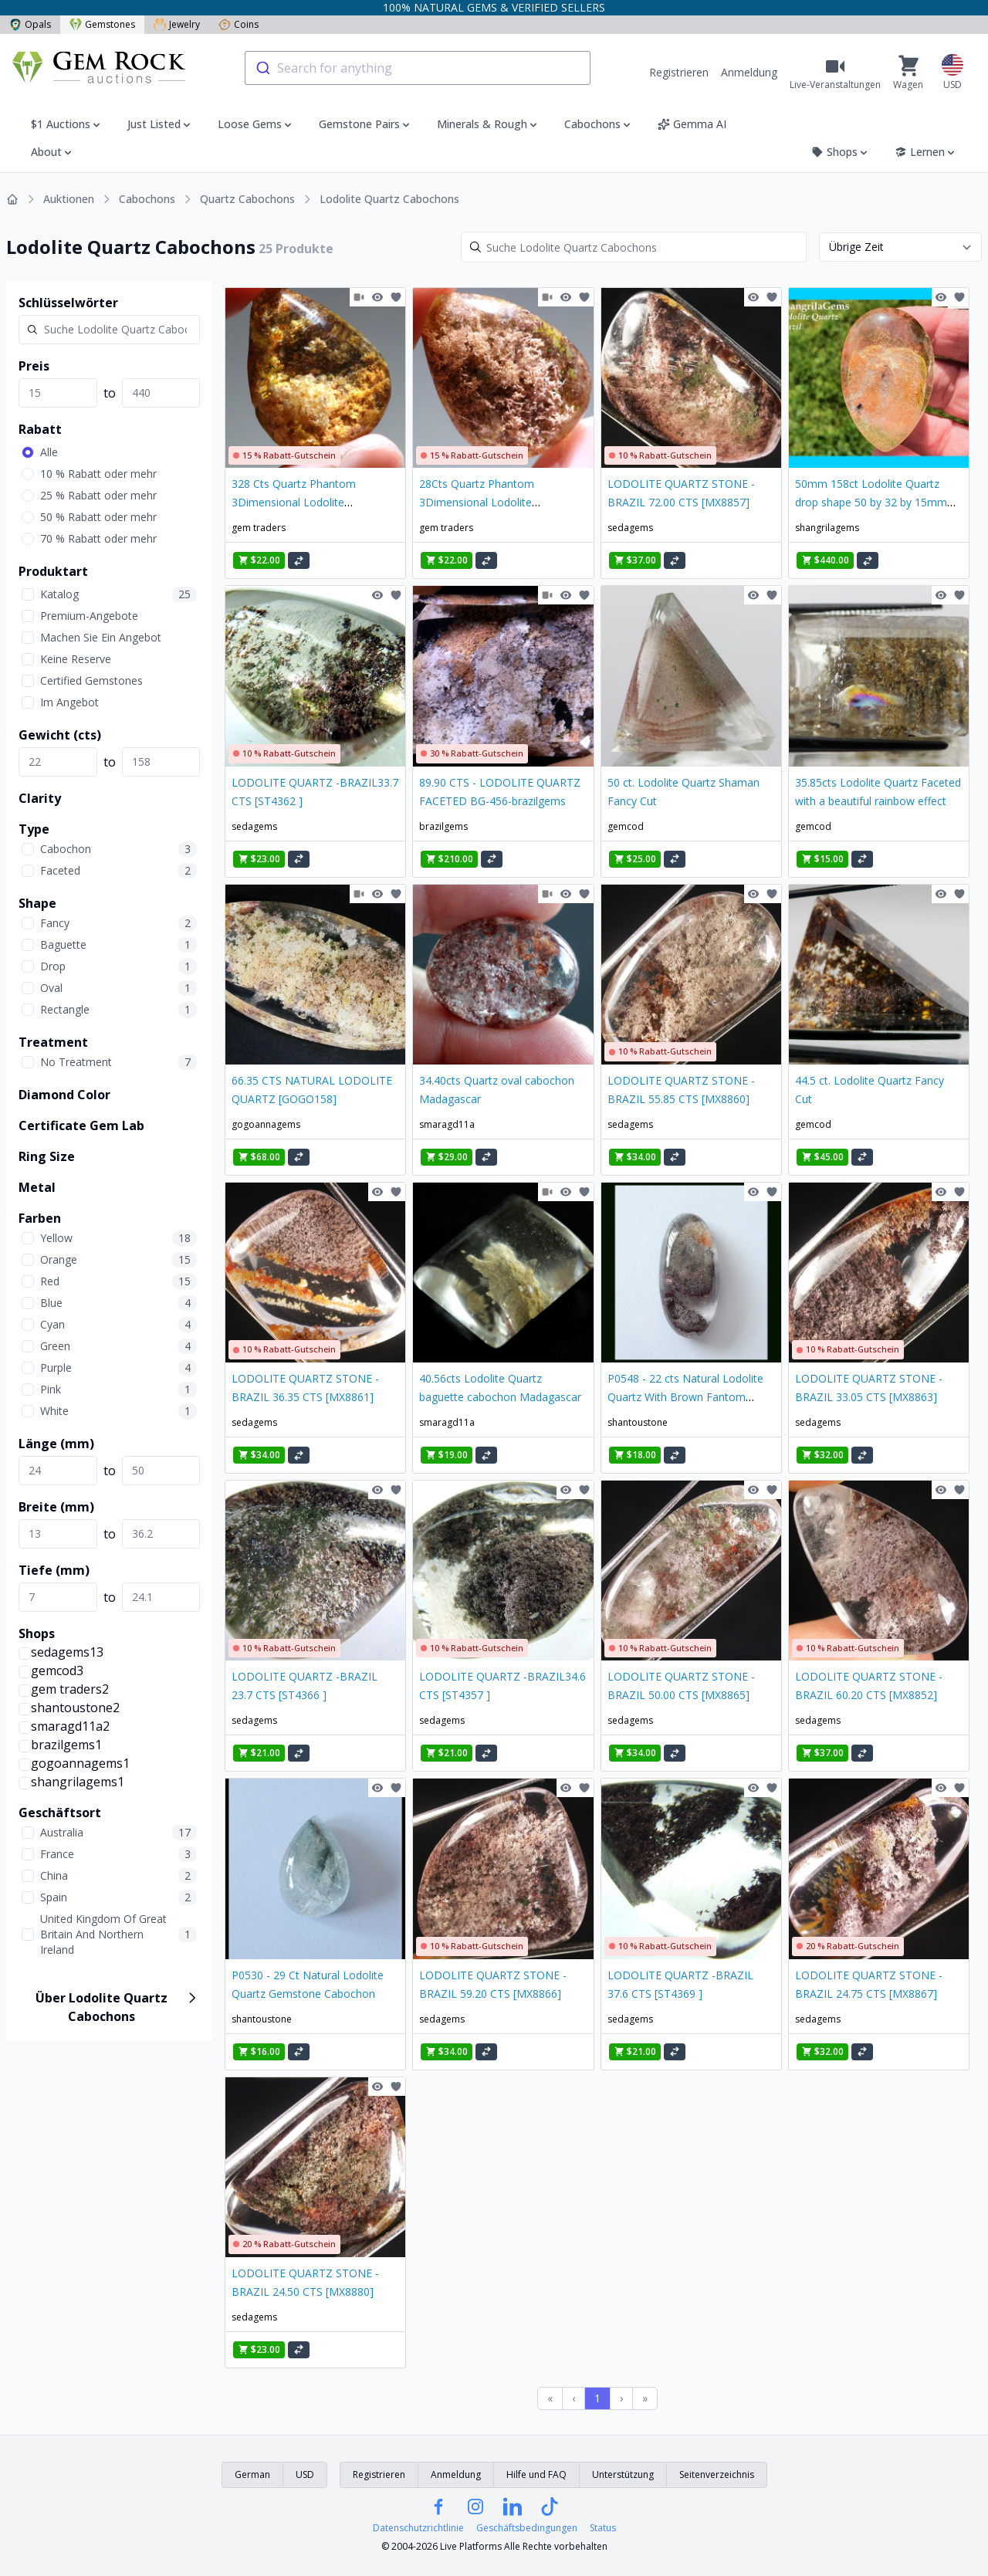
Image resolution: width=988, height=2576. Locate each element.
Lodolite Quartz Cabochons (389, 198)
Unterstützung (623, 2474)
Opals (30, 24)
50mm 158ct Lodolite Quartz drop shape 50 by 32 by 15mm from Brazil (871, 502)
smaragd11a (447, 1124)
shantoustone (637, 1422)
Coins (238, 24)
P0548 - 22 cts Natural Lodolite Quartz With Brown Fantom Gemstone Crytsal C (685, 1397)
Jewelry (177, 24)
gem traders (259, 527)
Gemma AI (692, 124)
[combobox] (417, 68)
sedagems (630, 527)
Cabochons (147, 198)
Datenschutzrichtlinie (418, 2528)
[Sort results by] (900, 247)
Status (603, 2528)
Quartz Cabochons (247, 198)
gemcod (625, 826)
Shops (840, 151)
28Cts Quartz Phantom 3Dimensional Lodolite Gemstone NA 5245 (476, 502)
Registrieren (679, 72)
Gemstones (102, 24)
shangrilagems (827, 527)
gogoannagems (266, 1124)
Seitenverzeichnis (716, 2474)
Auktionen (68, 198)
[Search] (634, 247)
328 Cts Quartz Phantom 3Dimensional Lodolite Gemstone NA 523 (294, 502)
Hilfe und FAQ (536, 2474)
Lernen (926, 151)
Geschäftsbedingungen (526, 2528)
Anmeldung (749, 72)
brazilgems (443, 826)
